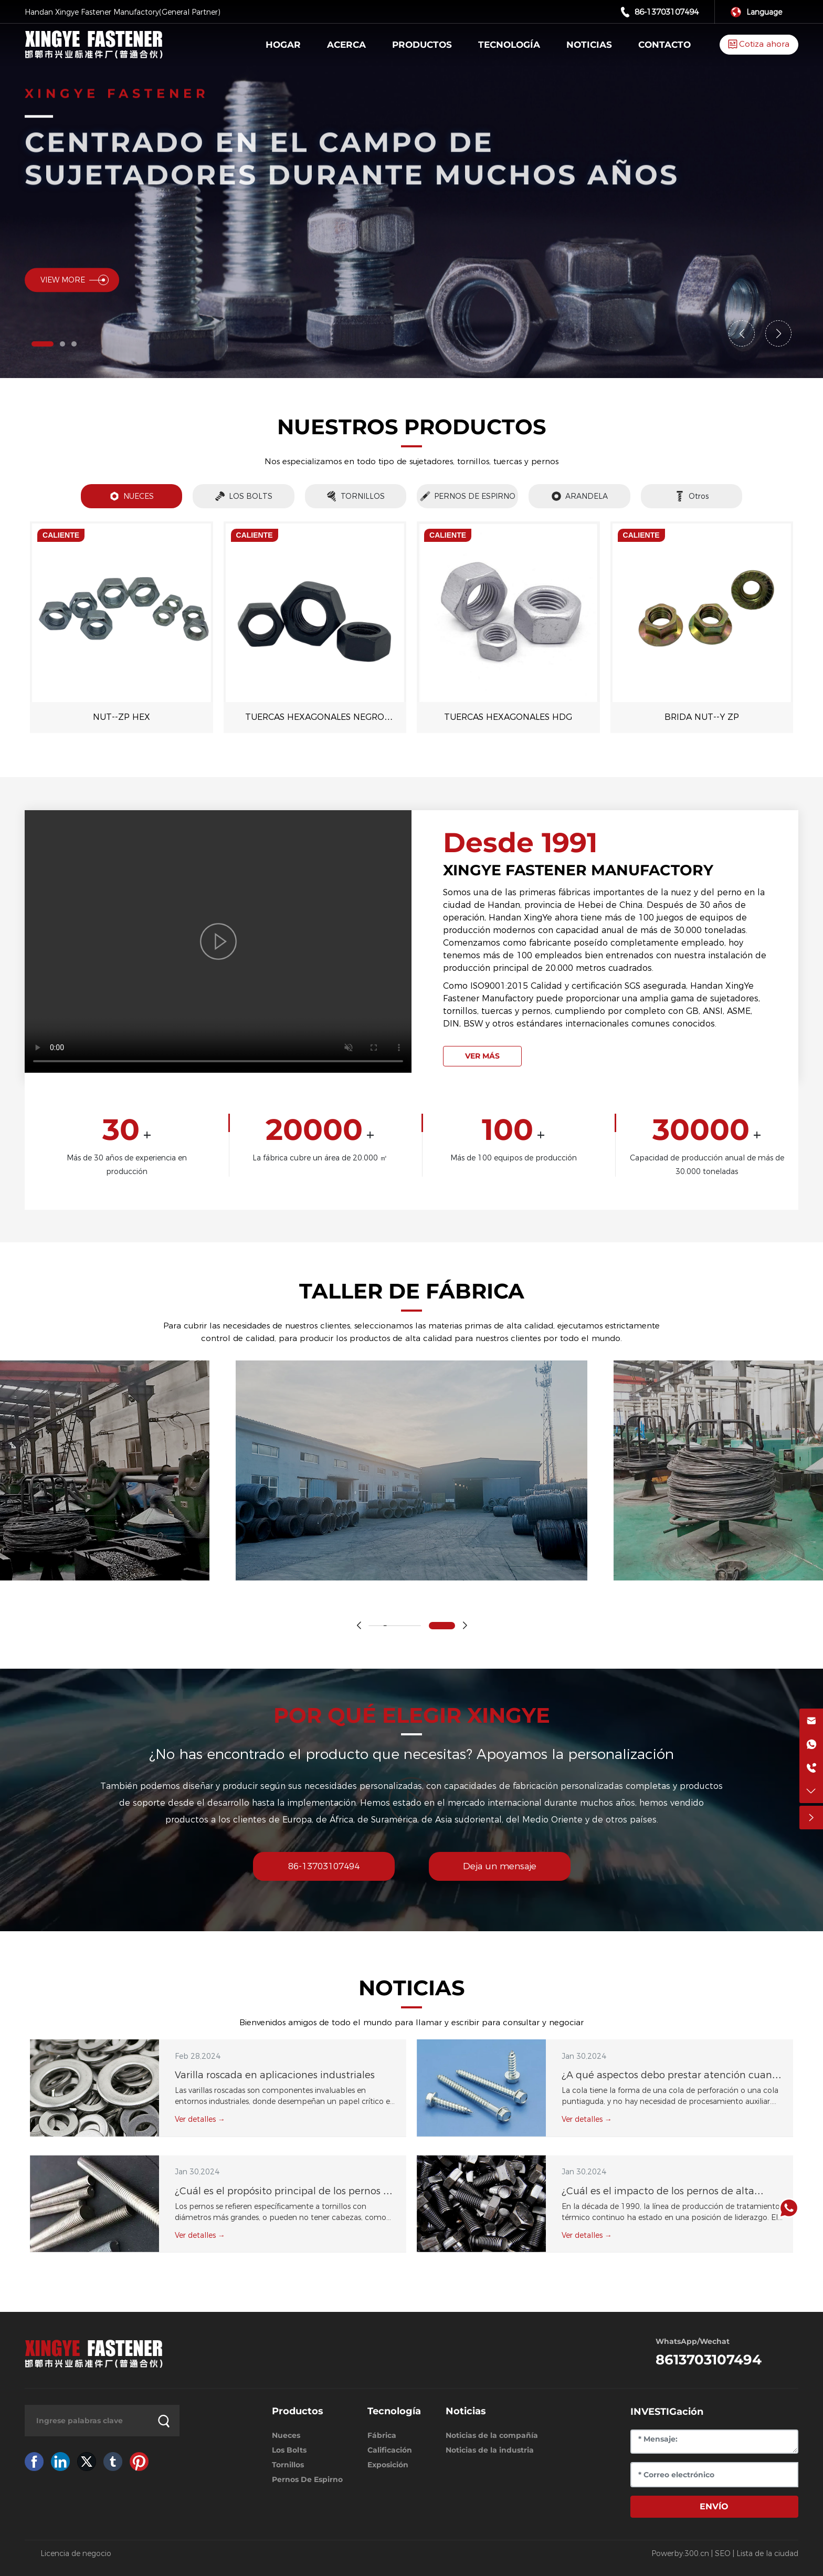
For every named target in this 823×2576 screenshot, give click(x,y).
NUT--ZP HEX (121, 717)
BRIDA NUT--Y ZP (701, 717)
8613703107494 (709, 2359)
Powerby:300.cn (680, 2553)
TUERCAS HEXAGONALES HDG (508, 717)
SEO (723, 2553)
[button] (42, 344)
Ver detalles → (200, 2119)
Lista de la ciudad (767, 2553)
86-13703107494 (667, 12)
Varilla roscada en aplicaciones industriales (275, 2075)
